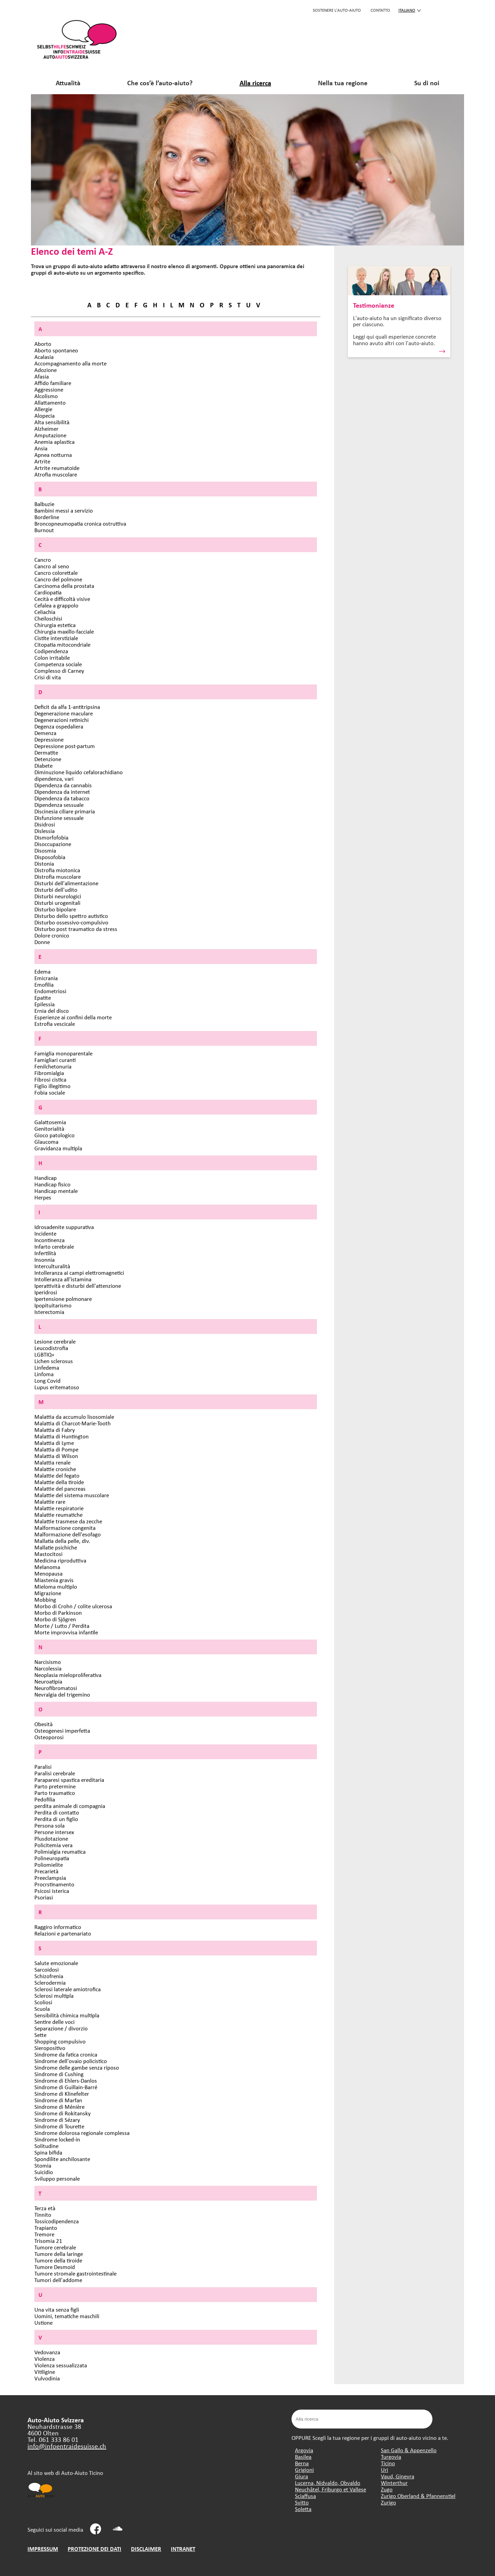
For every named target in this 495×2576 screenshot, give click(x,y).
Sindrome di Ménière (59, 2107)
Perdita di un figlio (56, 1819)
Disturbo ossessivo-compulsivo (71, 922)
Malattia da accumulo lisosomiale (74, 1417)
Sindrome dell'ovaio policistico (70, 2061)
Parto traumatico (54, 1793)
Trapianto (45, 2228)
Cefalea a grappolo (56, 605)
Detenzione (47, 759)
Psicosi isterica (51, 1891)
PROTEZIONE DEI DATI (94, 2548)
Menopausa (48, 1573)
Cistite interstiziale (56, 638)
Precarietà (46, 1871)
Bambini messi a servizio (63, 510)
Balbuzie (44, 504)
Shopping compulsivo (60, 2041)
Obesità (43, 1724)
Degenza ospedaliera (58, 726)
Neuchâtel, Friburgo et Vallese (330, 2489)
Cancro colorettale (56, 573)
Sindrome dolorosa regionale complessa (82, 2133)
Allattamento (50, 402)
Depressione (49, 739)
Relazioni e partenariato (62, 1933)
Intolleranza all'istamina (62, 1279)
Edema (42, 971)
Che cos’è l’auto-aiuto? (159, 82)
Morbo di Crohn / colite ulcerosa (73, 1606)
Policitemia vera (53, 1845)
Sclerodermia (50, 1982)
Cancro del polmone (58, 579)
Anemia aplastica (54, 442)
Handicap (45, 1178)
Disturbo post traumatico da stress (75, 929)
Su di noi (426, 82)
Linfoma (44, 1374)
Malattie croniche (55, 1469)
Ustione (43, 2322)
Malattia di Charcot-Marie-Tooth (72, 1423)
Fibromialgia (49, 1073)
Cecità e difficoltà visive (62, 599)
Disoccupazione (52, 844)
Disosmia (45, 850)
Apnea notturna (53, 455)
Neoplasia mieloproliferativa (67, 1675)
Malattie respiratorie (59, 1508)
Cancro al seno (51, 566)
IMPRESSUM (43, 2548)
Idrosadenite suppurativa (64, 1227)
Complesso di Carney (59, 671)
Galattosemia (50, 1122)
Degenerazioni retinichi (61, 720)
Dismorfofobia (51, 837)
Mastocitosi (48, 1554)
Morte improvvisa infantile (66, 1632)
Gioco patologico (54, 1135)
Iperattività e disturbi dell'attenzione (77, 1286)
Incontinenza (49, 1240)
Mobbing (45, 1599)
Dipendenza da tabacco (61, 798)
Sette (40, 2035)
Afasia (41, 376)
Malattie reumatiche (58, 1515)
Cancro (42, 559)
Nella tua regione (342, 82)
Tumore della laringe (58, 2254)
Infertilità (45, 1253)
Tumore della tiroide (58, 2260)
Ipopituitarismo (53, 1305)
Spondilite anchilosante (62, 2159)
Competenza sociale (58, 664)
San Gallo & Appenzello (409, 2450)
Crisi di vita (47, 677)
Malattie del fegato (56, 1475)
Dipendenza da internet (62, 792)
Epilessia (44, 1004)
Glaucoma (46, 1142)
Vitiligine (44, 2372)
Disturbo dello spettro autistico (71, 916)
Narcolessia (48, 1668)
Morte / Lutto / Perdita (61, 1626)
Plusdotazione (51, 1838)
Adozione (45, 370)
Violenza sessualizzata (60, 2365)
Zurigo (388, 2502)
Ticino (388, 2463)
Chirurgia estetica (55, 625)
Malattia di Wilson (56, 1456)
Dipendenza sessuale (59, 805)
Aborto (42, 344)
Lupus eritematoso (56, 1387)
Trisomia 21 (48, 2241)
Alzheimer (46, 428)
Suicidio (43, 2172)
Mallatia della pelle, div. (62, 1541)
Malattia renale (52, 1462)
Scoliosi (43, 2002)
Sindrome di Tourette (59, 2126)
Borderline (46, 517)
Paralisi (43, 1767)
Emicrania (46, 978)
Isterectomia (49, 1312)
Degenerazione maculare (63, 713)
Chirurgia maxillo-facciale (64, 631)
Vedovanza (47, 2352)
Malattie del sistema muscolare (71, 1495)
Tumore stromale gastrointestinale (75, 2273)
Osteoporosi (49, 1737)
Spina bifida (48, 2152)
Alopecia (44, 415)
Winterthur (394, 2483)
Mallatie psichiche (55, 1547)
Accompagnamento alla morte (70, 363)
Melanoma (47, 1567)
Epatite (42, 997)
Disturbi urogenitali (57, 903)
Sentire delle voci (54, 2022)
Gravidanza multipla (58, 1148)
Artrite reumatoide (56, 468)
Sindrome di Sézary (57, 2120)
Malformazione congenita (65, 1528)
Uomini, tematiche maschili (66, 2316)
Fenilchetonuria (53, 1066)
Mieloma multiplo (55, 1586)
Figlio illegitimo (52, 1086)
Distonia (44, 863)
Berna (302, 2463)
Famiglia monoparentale (63, 1053)
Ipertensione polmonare (63, 1299)
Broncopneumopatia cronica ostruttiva (80, 523)
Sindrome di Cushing (59, 2074)
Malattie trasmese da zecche (68, 1521)
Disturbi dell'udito (55, 890)
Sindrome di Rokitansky (62, 2113)
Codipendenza (51, 651)
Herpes (42, 1197)
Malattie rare (49, 1501)
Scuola (42, 2009)
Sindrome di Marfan (58, 2100)
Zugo (387, 2489)
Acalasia (44, 357)
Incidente (45, 1233)
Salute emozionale (56, 1963)
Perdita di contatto (56, 1812)
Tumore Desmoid (54, 2267)
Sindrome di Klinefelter (61, 2093)
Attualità (68, 82)
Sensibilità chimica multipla (66, 2015)
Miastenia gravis (54, 1580)
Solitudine (46, 2146)
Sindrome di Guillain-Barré (65, 2087)
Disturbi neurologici (57, 896)
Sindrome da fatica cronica (65, 2054)
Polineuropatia (51, 1858)
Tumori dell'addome (58, 2280)
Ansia (40, 448)
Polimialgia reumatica (60, 1851)
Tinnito (42, 2214)
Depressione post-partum (64, 746)
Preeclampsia (50, 1878)
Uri (384, 2470)
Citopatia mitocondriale (62, 644)
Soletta (303, 2509)
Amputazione (50, 435)
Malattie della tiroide (59, 1482)
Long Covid (47, 1380)
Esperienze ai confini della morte (73, 1017)
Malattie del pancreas (60, 1488)
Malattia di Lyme (54, 1443)
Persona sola (49, 1825)
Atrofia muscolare (55, 474)
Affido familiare (52, 383)
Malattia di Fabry (54, 1430)
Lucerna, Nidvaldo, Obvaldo (327, 2483)
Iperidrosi (45, 1292)
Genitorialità (49, 1128)
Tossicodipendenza (56, 2221)
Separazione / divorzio (61, 2028)
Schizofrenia (48, 1976)
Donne (42, 942)
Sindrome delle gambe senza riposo (76, 2067)
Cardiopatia (48, 592)
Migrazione (47, 1593)
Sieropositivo (49, 2048)
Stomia (42, 2165)
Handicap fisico (52, 1184)
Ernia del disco (51, 1011)
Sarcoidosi (46, 1969)
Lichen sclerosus (53, 1361)
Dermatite (46, 752)
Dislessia (44, 831)
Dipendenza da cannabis (63, 785)
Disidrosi (44, 824)
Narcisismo (47, 1662)
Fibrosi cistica (50, 1079)
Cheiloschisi (48, 618)
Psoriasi (43, 1897)
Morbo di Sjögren (55, 1619)
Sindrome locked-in (57, 2139)
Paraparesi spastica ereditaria (69, 1780)
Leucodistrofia (51, 1348)
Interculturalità (52, 1266)
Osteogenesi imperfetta (62, 1730)
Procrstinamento (54, 1884)
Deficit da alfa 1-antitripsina (67, 707)
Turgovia (391, 2456)
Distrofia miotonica (57, 870)
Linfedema (46, 1367)
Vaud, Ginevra (397, 2476)
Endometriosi (50, 991)
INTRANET (183, 2548)
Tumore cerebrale (55, 2247)
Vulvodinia (47, 2378)
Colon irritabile (52, 657)
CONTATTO (380, 10)
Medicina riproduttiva (60, 1560)
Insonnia (44, 1259)
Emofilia (44, 984)
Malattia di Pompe (56, 1449)
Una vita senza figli (56, 2309)
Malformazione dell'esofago (67, 1534)
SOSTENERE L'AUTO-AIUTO (337, 10)
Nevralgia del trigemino (62, 1694)
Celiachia (44, 612)
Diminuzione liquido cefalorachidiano (78, 772)
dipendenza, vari (54, 778)
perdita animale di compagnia (69, 1806)
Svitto (302, 2502)
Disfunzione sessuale (59, 818)
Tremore (44, 2234)
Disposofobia (49, 857)
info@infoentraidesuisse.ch (67, 2446)
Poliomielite (48, 1864)
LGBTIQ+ (44, 1354)
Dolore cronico (51, 935)
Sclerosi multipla (54, 1995)
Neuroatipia (48, 1681)
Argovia (304, 2450)
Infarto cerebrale (54, 1246)
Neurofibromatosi (55, 1688)
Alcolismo (46, 396)
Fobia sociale (49, 1092)
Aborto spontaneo (56, 350)
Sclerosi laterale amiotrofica (67, 1989)
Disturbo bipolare (55, 909)
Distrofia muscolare (57, 876)
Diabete (43, 765)
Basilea (303, 2456)
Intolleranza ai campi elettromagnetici (79, 1272)
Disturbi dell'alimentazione (66, 883)
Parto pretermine (55, 1786)
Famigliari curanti (55, 1060)
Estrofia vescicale (54, 1024)
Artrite (42, 461)
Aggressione (48, 389)
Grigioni (304, 2470)
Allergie (43, 409)
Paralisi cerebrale (54, 1773)
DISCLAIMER (146, 2548)
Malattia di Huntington (61, 1436)
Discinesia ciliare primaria (64, 811)
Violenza (44, 2359)
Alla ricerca (255, 82)
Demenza (45, 733)
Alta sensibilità (51, 422)
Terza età (44, 2208)
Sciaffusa (305, 2496)
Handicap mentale (56, 1191)
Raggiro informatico (57, 1927)
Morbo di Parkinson (58, 1612)
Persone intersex (54, 1832)
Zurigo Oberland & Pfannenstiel (418, 2496)
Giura (301, 2476)
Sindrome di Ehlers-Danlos (65, 2080)
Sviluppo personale (57, 2178)
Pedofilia (44, 1799)
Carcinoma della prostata (64, 586)
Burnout (44, 530)
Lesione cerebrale (55, 1341)
